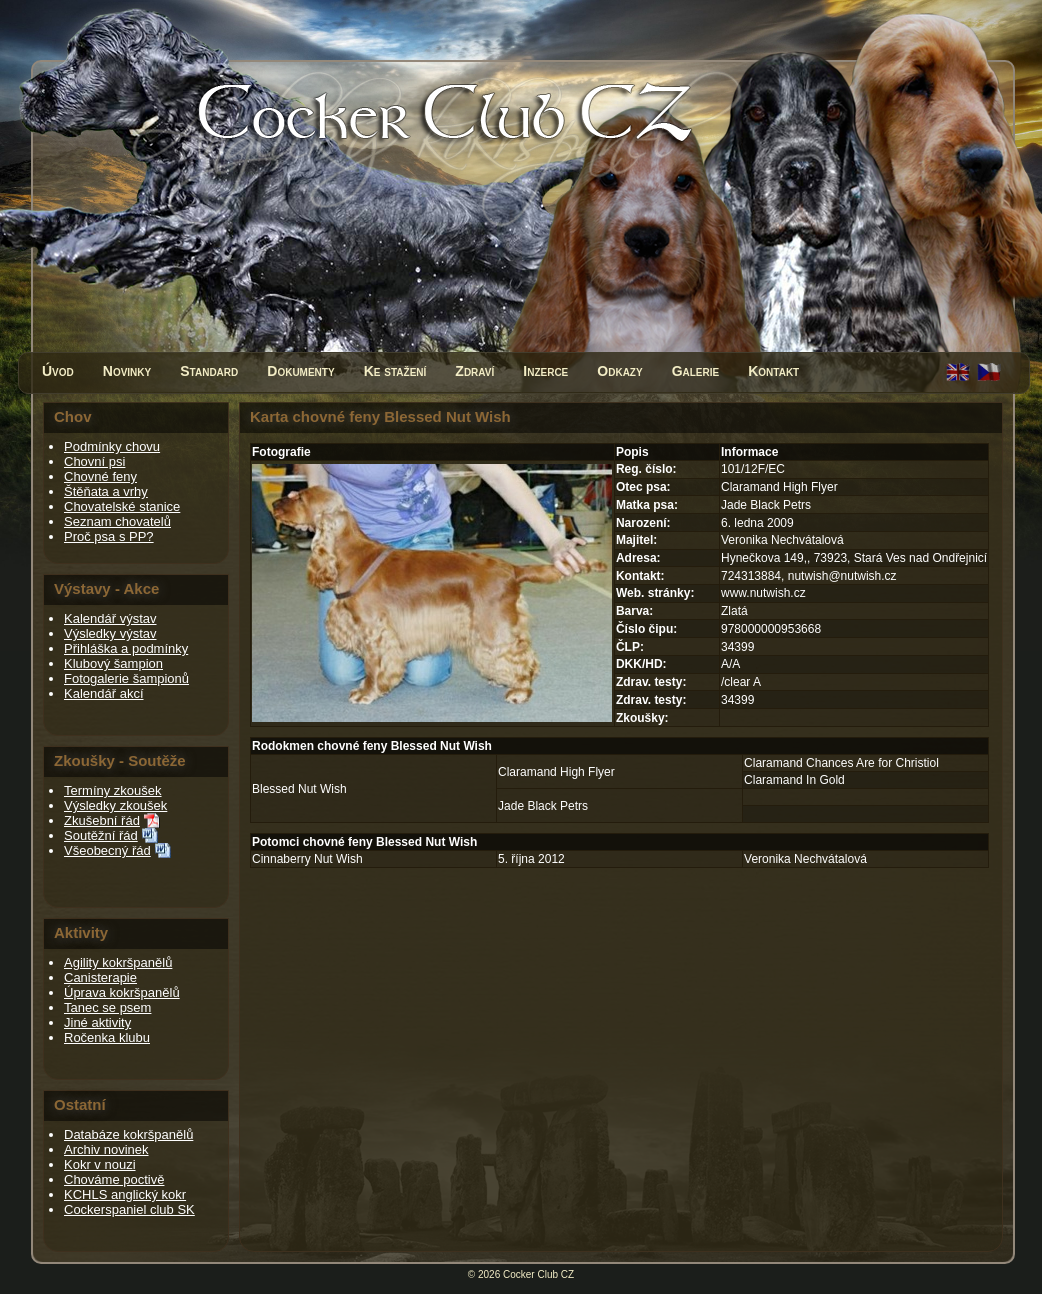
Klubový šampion (113, 663)
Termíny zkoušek (113, 790)
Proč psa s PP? (109, 536)
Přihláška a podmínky (126, 648)
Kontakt (773, 371)
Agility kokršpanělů (118, 962)
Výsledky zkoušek (115, 805)
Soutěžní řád (101, 835)
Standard (209, 371)
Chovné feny (100, 476)
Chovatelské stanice (122, 506)
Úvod (58, 371)
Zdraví (474, 371)
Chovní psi (94, 461)
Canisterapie (100, 977)
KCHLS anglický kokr (125, 1194)
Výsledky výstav (110, 633)
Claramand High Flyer (556, 772)
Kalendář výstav (110, 618)
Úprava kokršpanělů (122, 992)
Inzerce (545, 371)
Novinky (127, 371)
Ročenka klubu (107, 1037)
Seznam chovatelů (117, 521)
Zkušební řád (102, 820)
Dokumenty (300, 371)
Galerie (696, 371)
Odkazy (619, 371)
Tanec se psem (107, 1007)
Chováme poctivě (114, 1179)
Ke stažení (395, 371)
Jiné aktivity (97, 1022)
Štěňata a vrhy (106, 491)
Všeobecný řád (107, 850)
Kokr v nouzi (100, 1164)
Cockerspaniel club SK (129, 1209)
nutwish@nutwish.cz (842, 576)
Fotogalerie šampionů (126, 678)
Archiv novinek (106, 1149)
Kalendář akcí (104, 693)
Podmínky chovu (112, 446)
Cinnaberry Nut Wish (307, 859)
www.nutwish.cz (763, 593)
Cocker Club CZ (538, 1274)
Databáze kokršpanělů (128, 1134)
